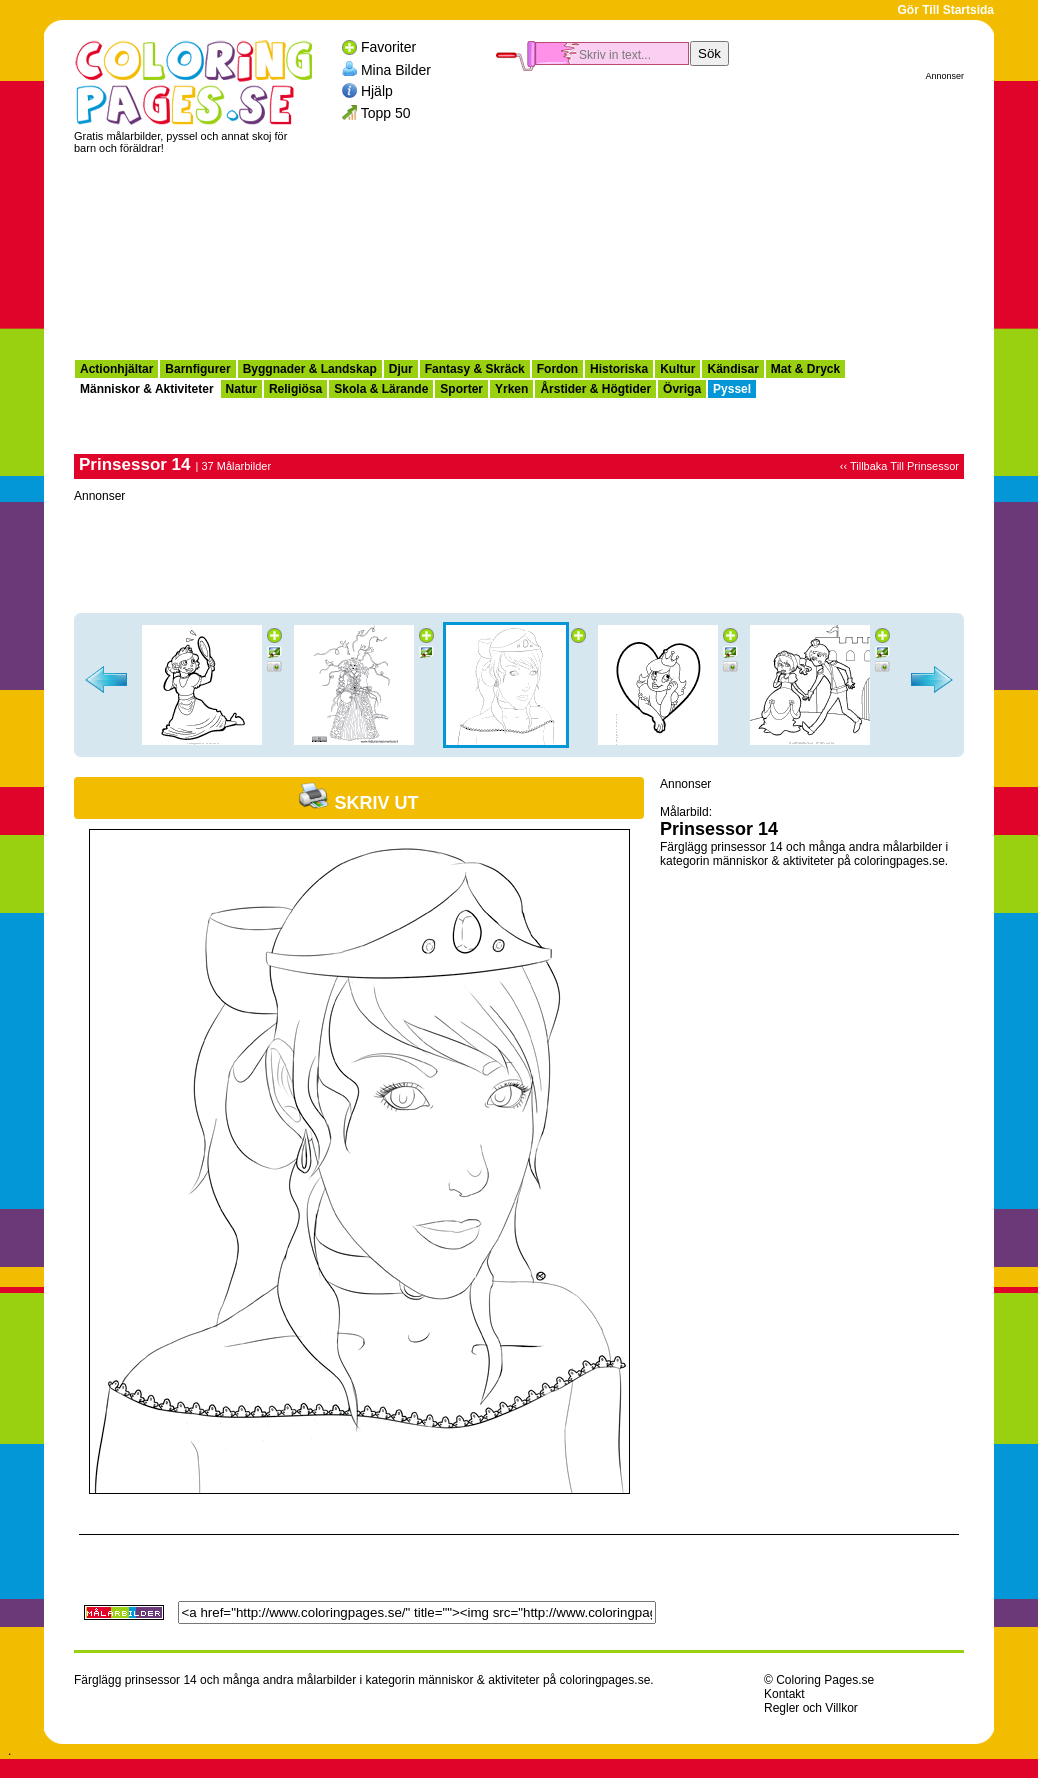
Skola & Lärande (381, 389)
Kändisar (732, 369)
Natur (241, 389)
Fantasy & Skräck (475, 369)
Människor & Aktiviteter (147, 389)
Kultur (677, 369)
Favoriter (388, 47)
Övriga (682, 389)
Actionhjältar (116, 369)
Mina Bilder (396, 69)
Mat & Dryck (805, 369)
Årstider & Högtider (595, 389)
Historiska (619, 369)
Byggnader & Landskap (310, 369)
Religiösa (295, 389)
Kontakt (784, 1694)
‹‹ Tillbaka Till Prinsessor (899, 466)
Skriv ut (358, 803)
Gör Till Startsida (946, 10)
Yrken (511, 389)
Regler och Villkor (811, 1708)
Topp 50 (386, 113)
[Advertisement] (730, 211)
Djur (401, 369)
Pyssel (732, 389)
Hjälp (377, 91)
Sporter (461, 389)
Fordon (557, 369)
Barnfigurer (197, 369)
